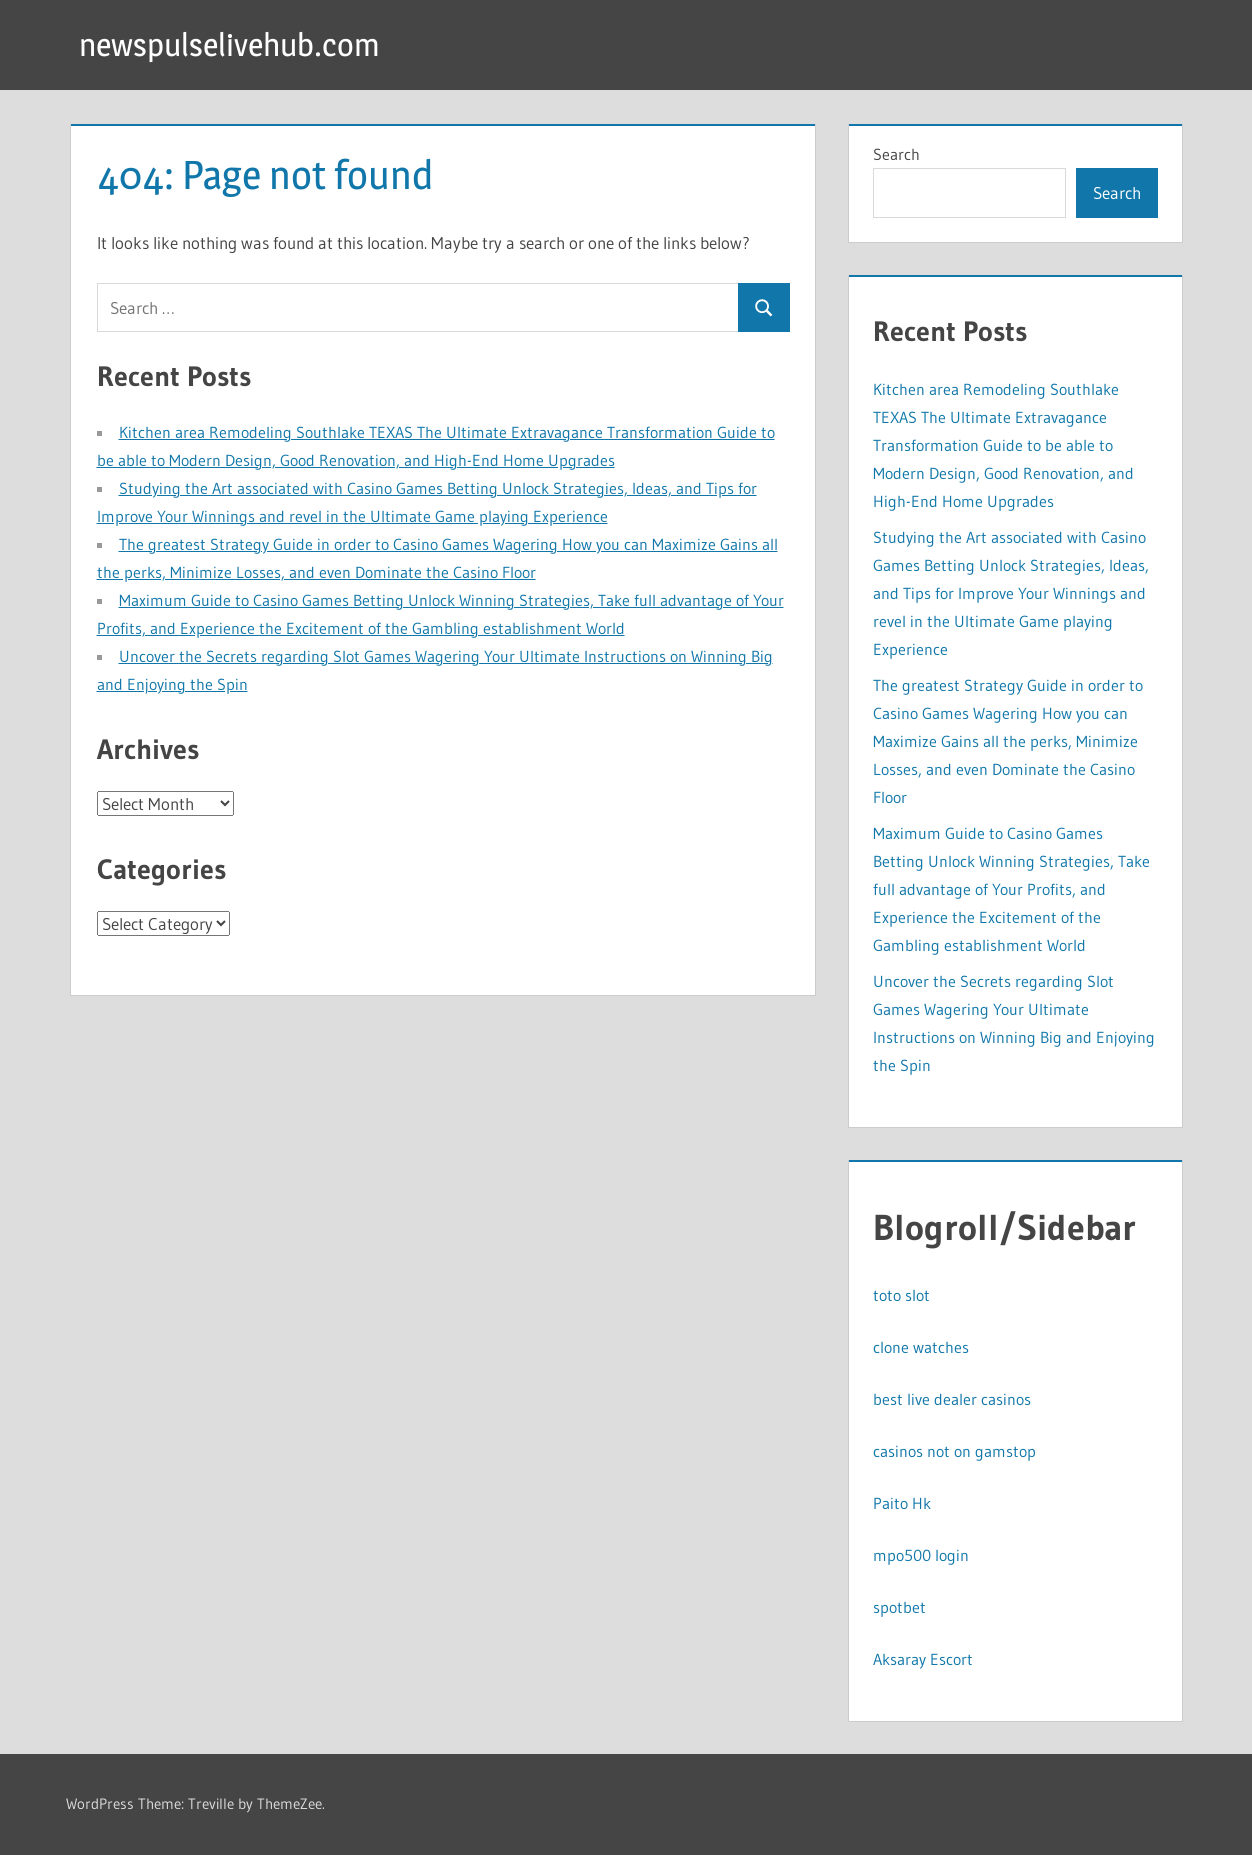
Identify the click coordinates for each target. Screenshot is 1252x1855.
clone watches (921, 1347)
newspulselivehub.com (229, 44)
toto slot (901, 1295)
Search (896, 154)
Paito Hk (902, 1503)
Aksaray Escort (923, 1659)
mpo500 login (921, 1555)
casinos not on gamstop (954, 1451)
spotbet (899, 1607)
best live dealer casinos (952, 1399)
